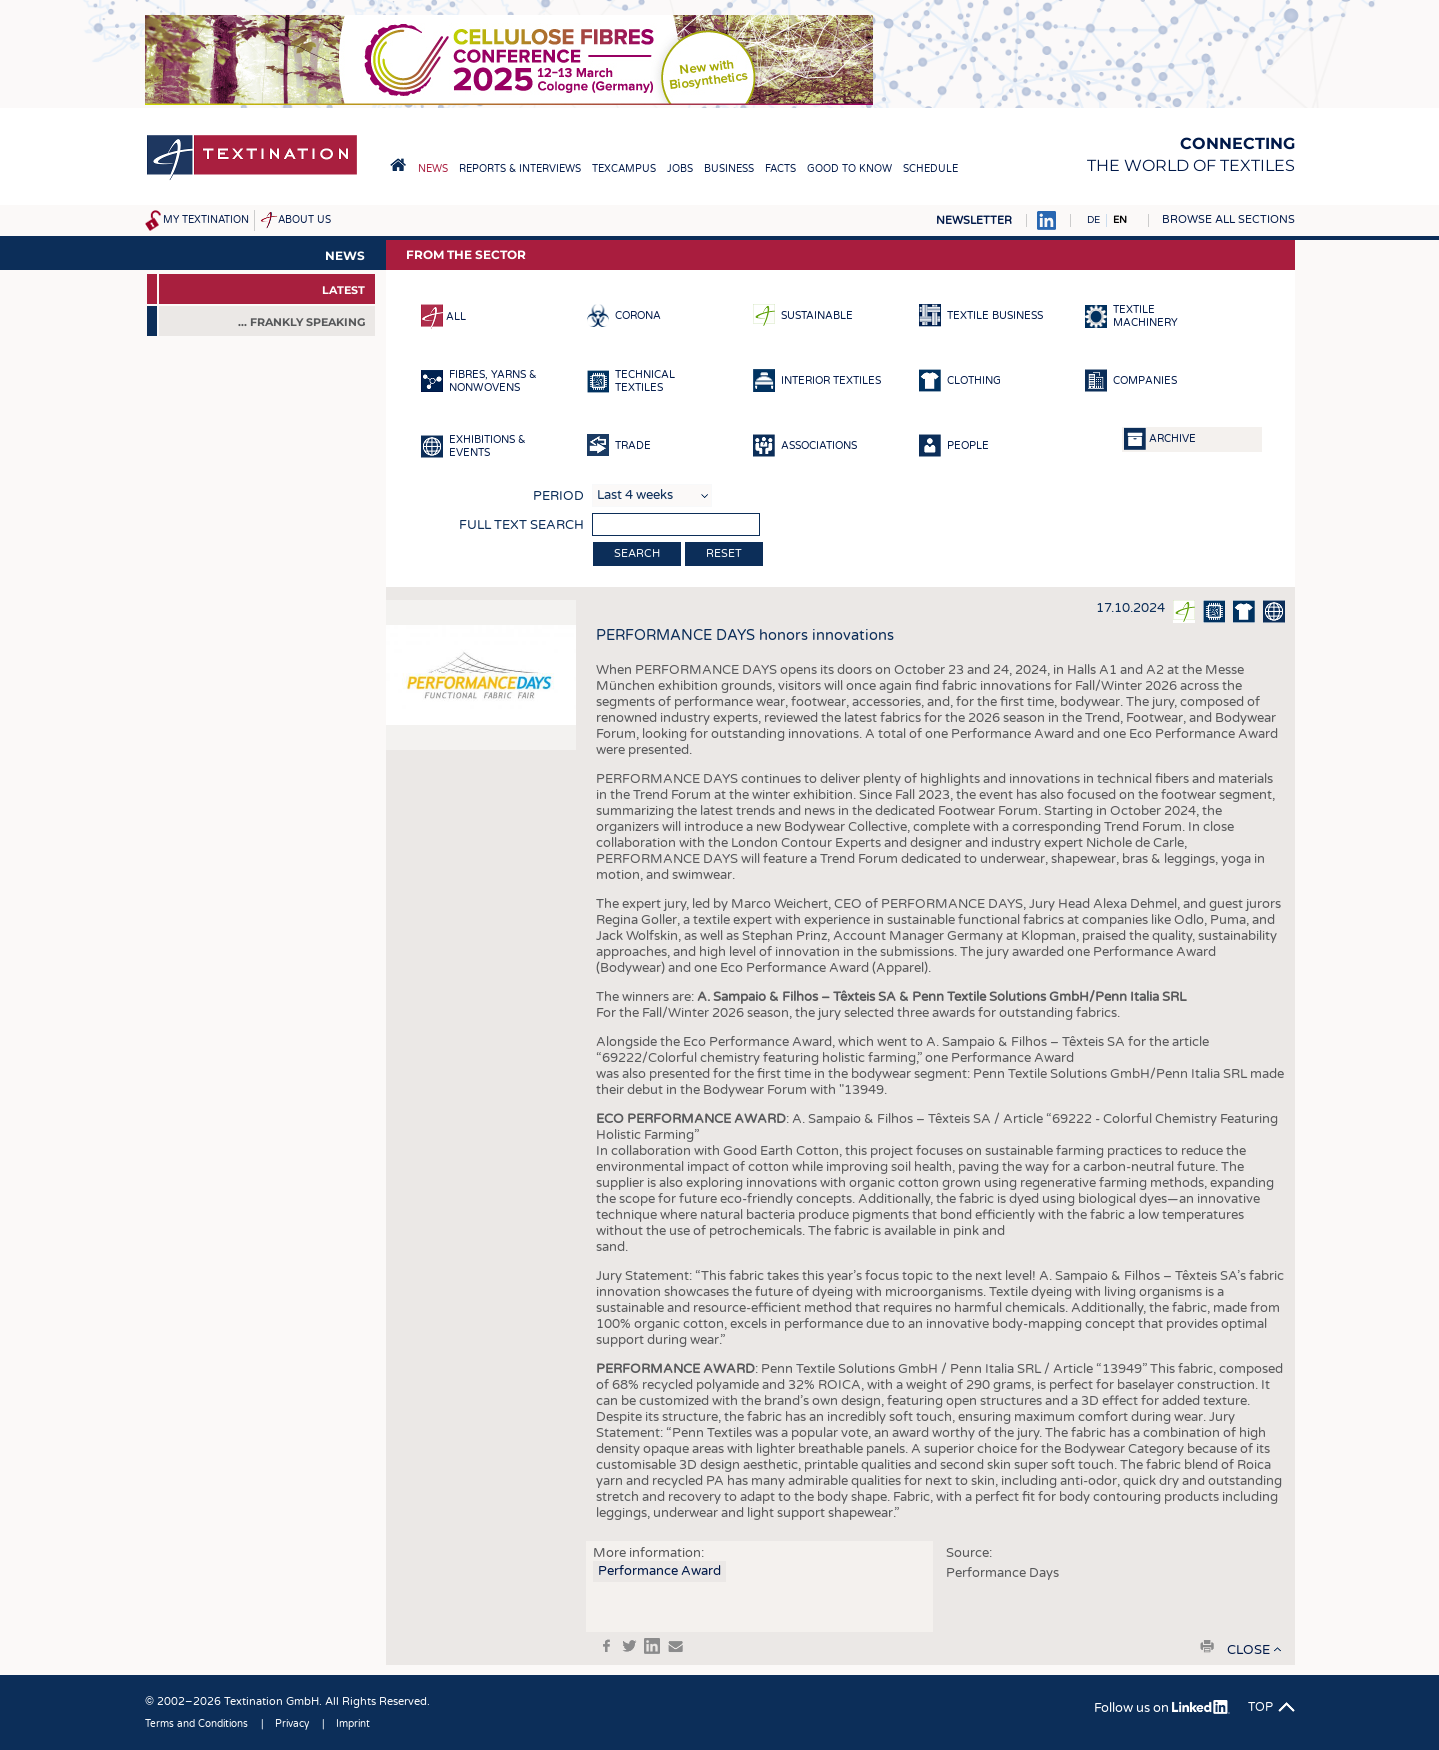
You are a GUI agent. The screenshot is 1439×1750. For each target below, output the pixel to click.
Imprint (353, 1724)
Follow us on (1161, 1708)
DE (1093, 220)
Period (558, 496)
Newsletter (974, 220)
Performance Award (659, 1571)
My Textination (206, 220)
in (652, 1646)
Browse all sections (1228, 219)
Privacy (292, 1724)
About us (304, 220)
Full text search (521, 525)
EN (1120, 220)
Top (1260, 1707)
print (1207, 1646)
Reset (724, 553)
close (1248, 1650)
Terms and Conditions (196, 1724)
